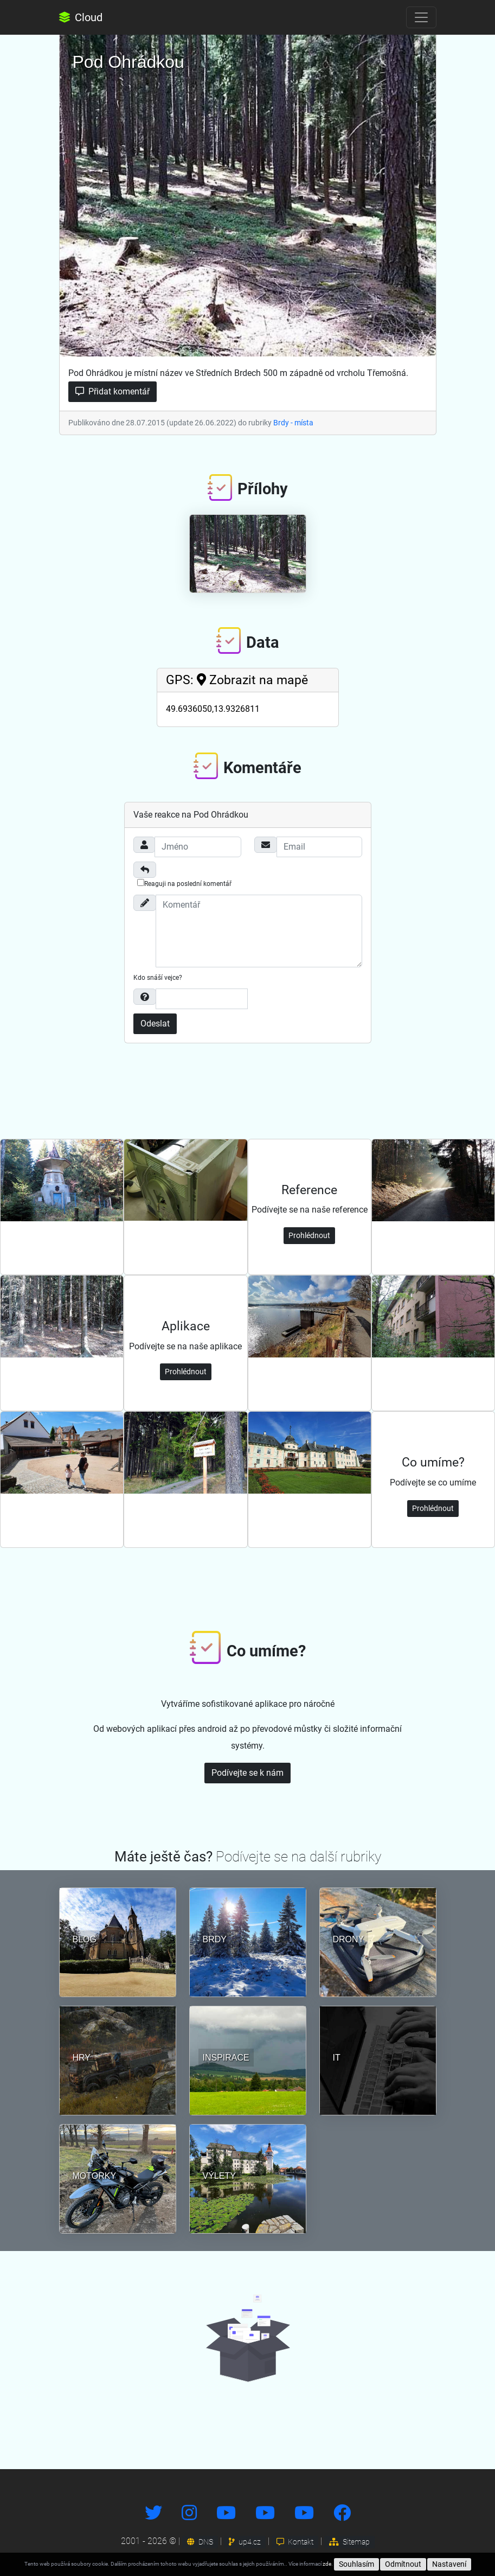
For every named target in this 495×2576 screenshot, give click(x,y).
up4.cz (245, 2541)
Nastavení (449, 2564)
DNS (200, 2541)
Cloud (80, 17)
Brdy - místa (293, 422)
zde (327, 2564)
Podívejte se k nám (247, 1773)
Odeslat (155, 1023)
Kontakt (295, 2541)
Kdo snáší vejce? (157, 977)
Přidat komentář (112, 391)
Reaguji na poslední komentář (184, 883)
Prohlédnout (309, 1235)
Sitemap (349, 2541)
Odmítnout (403, 2564)
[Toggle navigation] (421, 17)
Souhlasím (356, 2564)
